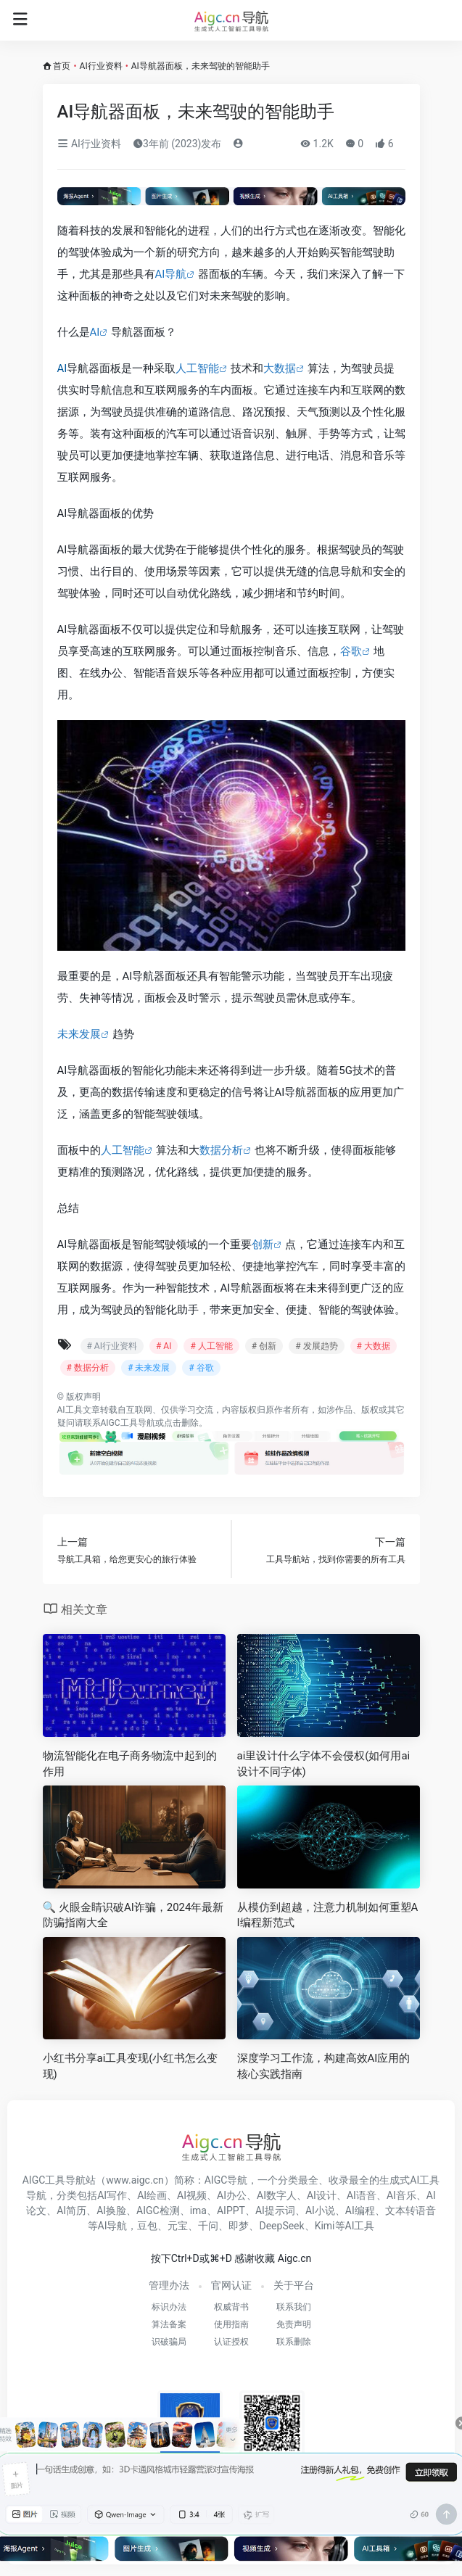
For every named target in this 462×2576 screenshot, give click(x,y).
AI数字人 (277, 2195)
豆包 (147, 2226)
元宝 (178, 2226)
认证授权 (231, 2342)
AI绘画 (152, 2195)
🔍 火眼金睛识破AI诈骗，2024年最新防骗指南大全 (133, 1915)
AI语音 (361, 2195)
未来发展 (79, 1034)
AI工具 (70, 1410)
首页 (61, 66)
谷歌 (351, 651)
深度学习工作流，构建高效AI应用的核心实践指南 (324, 2066)
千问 (208, 2226)
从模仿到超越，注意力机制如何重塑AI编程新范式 (327, 1915)
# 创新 (264, 1346)
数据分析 (221, 1150)
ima (198, 2210)
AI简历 (71, 2210)
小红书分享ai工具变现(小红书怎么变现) (130, 2066)
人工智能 (197, 368)
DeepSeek (281, 2226)
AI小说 (320, 2210)
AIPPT (231, 2210)
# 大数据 (373, 1346)
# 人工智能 (211, 1346)
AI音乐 (401, 2195)
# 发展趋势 (316, 1346)
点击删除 (181, 1423)
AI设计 (322, 2195)
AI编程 (360, 2210)
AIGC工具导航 (128, 1423)
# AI (163, 1346)
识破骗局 (169, 2342)
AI (95, 332)
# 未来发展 (149, 1368)
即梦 (238, 2226)
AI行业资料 (101, 66)
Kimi (325, 2226)
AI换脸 (111, 2210)
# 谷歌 (201, 1368)
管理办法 (169, 2285)
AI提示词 (275, 2210)
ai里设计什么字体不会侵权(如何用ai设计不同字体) (324, 1763)
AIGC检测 (158, 2210)
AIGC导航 (226, 2180)
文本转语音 (410, 2210)
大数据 (279, 368)
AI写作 (112, 2195)
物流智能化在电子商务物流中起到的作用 (130, 1763)
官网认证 (231, 2285)
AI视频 (192, 2195)
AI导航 (171, 274)
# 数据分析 (88, 1368)
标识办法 (169, 2307)
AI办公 (232, 2195)
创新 (262, 1244)
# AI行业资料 (112, 1346)
